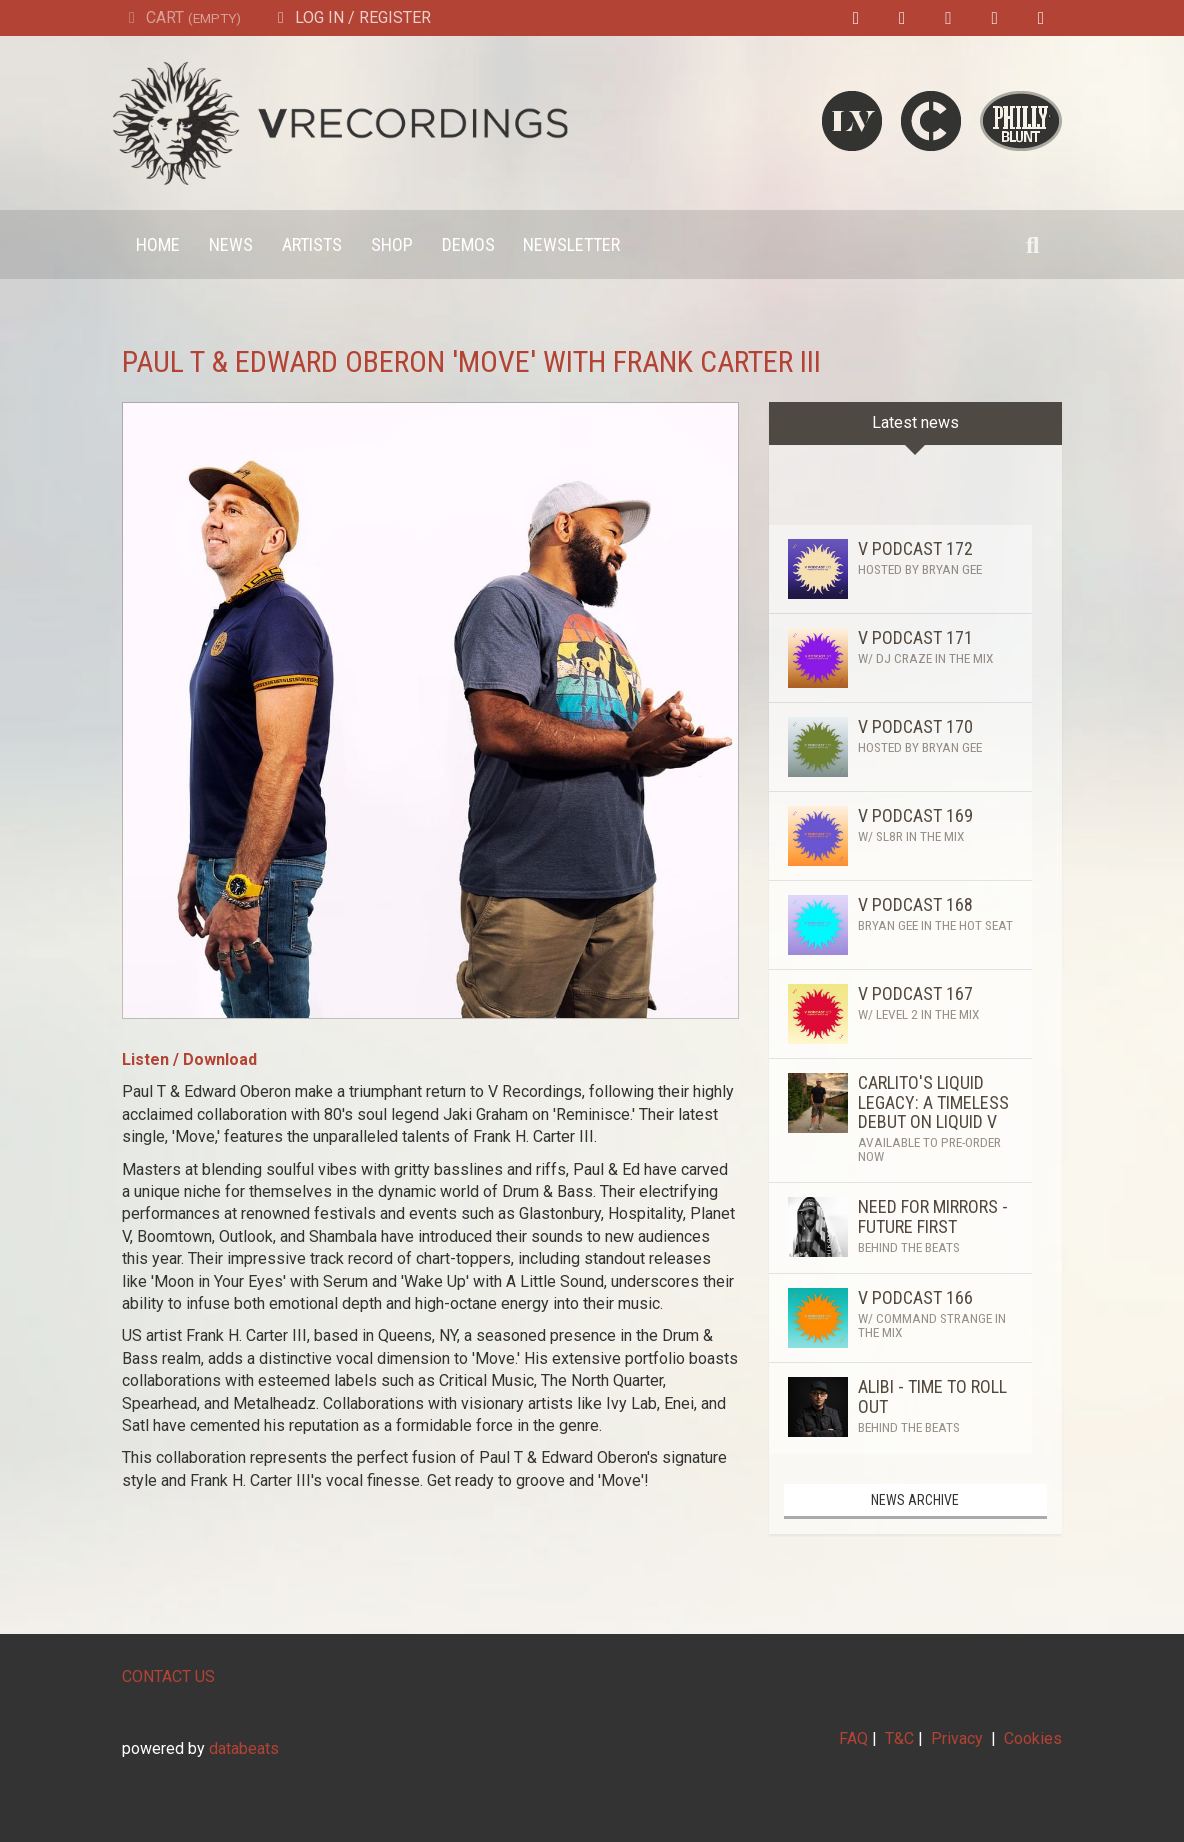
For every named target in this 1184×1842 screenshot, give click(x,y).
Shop (392, 244)
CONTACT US (168, 1676)
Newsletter (571, 244)
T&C (899, 1738)
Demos (468, 244)
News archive (915, 1500)
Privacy (957, 1738)
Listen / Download (189, 1059)
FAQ (853, 1738)
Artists (312, 244)
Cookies (1033, 1738)
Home (158, 244)
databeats (244, 1748)
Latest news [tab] (915, 422)
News (231, 244)
